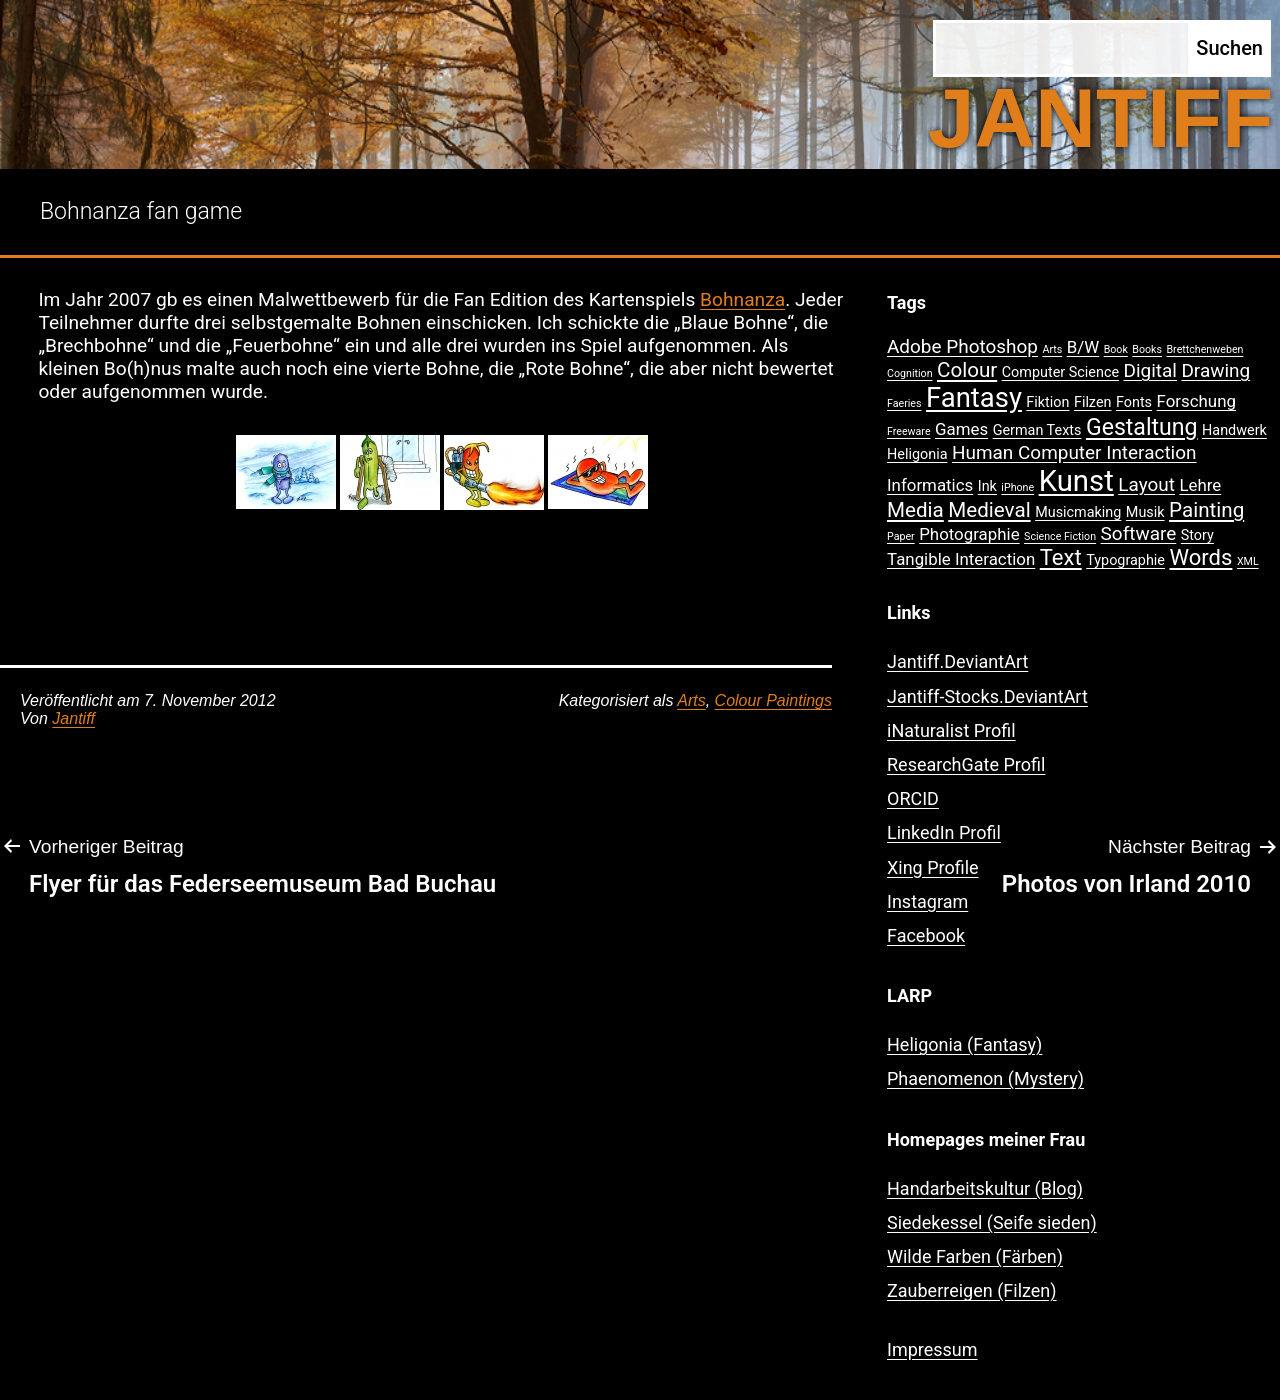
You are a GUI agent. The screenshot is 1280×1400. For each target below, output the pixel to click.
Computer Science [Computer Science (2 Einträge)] (1060, 372)
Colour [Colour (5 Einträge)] (967, 370)
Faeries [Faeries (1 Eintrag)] (904, 403)
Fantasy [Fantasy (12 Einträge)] (974, 398)
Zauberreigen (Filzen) (972, 1290)
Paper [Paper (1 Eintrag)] (901, 536)
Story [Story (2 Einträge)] (1197, 535)
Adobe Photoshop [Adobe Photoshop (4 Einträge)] (962, 346)
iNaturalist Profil (951, 730)
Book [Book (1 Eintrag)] (1116, 349)
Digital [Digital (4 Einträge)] (1150, 370)
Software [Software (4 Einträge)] (1139, 533)
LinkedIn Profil (944, 832)
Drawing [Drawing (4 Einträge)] (1215, 370)
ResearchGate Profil (966, 764)
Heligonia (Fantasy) (964, 1044)
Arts (691, 700)
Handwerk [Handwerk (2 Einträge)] (1234, 430)
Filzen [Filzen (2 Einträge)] (1093, 402)
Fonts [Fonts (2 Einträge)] (1134, 402)
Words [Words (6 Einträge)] (1200, 557)
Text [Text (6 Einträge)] (1061, 557)
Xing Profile (933, 867)
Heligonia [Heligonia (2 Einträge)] (917, 454)
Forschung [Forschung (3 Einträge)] (1196, 401)
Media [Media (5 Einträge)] (915, 510)
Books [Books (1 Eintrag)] (1147, 349)
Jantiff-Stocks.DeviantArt (987, 696)
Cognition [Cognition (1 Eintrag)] (910, 373)
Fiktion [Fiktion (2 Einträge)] (1047, 402)
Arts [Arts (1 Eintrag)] (1052, 349)
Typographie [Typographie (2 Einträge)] (1125, 560)
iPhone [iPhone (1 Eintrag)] (1017, 487)
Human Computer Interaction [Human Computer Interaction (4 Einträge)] (1074, 452)
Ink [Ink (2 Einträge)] (987, 486)
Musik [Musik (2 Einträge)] (1145, 512)
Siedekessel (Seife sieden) (992, 1222)
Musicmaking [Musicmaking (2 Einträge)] (1078, 512)
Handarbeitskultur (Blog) (985, 1188)
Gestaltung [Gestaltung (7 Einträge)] (1142, 427)
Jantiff (73, 718)
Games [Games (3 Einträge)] (961, 429)
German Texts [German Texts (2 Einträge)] (1037, 430)
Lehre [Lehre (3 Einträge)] (1200, 485)
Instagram (927, 901)
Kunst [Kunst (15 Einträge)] (1076, 481)
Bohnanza (742, 299)
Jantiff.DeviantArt (957, 661)
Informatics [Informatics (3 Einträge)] (930, 485)
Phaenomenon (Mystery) (985, 1078)
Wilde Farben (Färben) (975, 1256)
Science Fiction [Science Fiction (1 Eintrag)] (1060, 536)
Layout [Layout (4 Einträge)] (1146, 484)
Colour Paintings (773, 700)
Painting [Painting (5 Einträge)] (1206, 510)
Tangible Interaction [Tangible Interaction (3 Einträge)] (961, 559)
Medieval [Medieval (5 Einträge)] (989, 510)
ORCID (913, 798)
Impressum (932, 1349)
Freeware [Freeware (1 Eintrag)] (909, 431)
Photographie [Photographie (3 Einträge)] (969, 534)
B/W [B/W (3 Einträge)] (1083, 347)
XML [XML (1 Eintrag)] (1248, 561)
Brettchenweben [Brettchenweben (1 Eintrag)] (1204, 349)
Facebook (926, 935)
